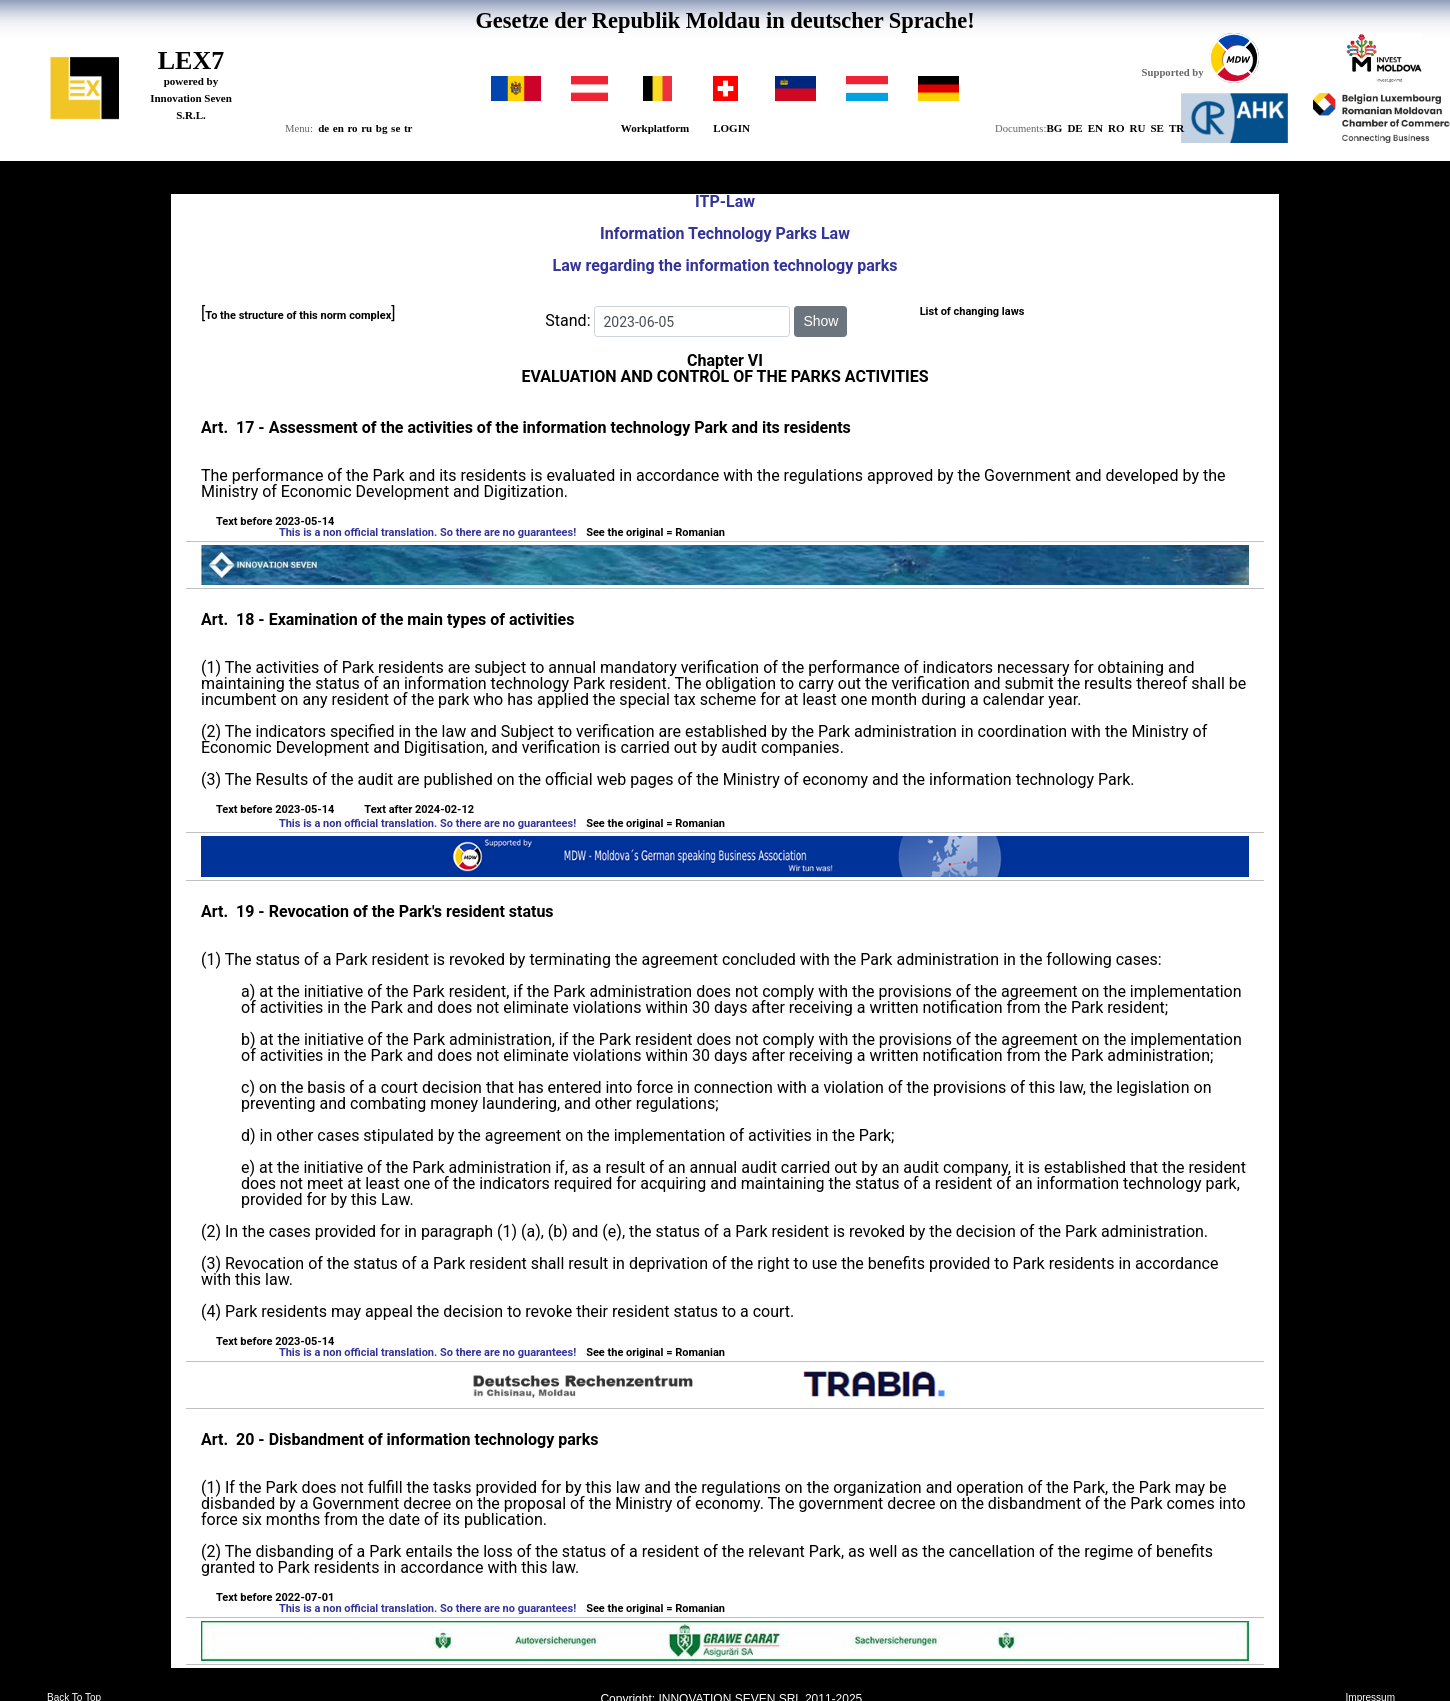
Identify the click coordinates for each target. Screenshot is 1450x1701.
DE (1074, 128)
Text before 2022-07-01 (275, 1597)
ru (366, 128)
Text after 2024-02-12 (419, 809)
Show (820, 321)
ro (352, 128)
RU (1138, 128)
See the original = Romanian (655, 532)
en (338, 128)
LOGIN (731, 128)
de (323, 128)
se (395, 128)
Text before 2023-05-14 (275, 521)
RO (1116, 128)
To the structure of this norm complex (298, 315)
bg (382, 128)
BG (1054, 128)
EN (1095, 128)
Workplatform (655, 128)
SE (1156, 128)
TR (1176, 128)
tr (408, 128)
